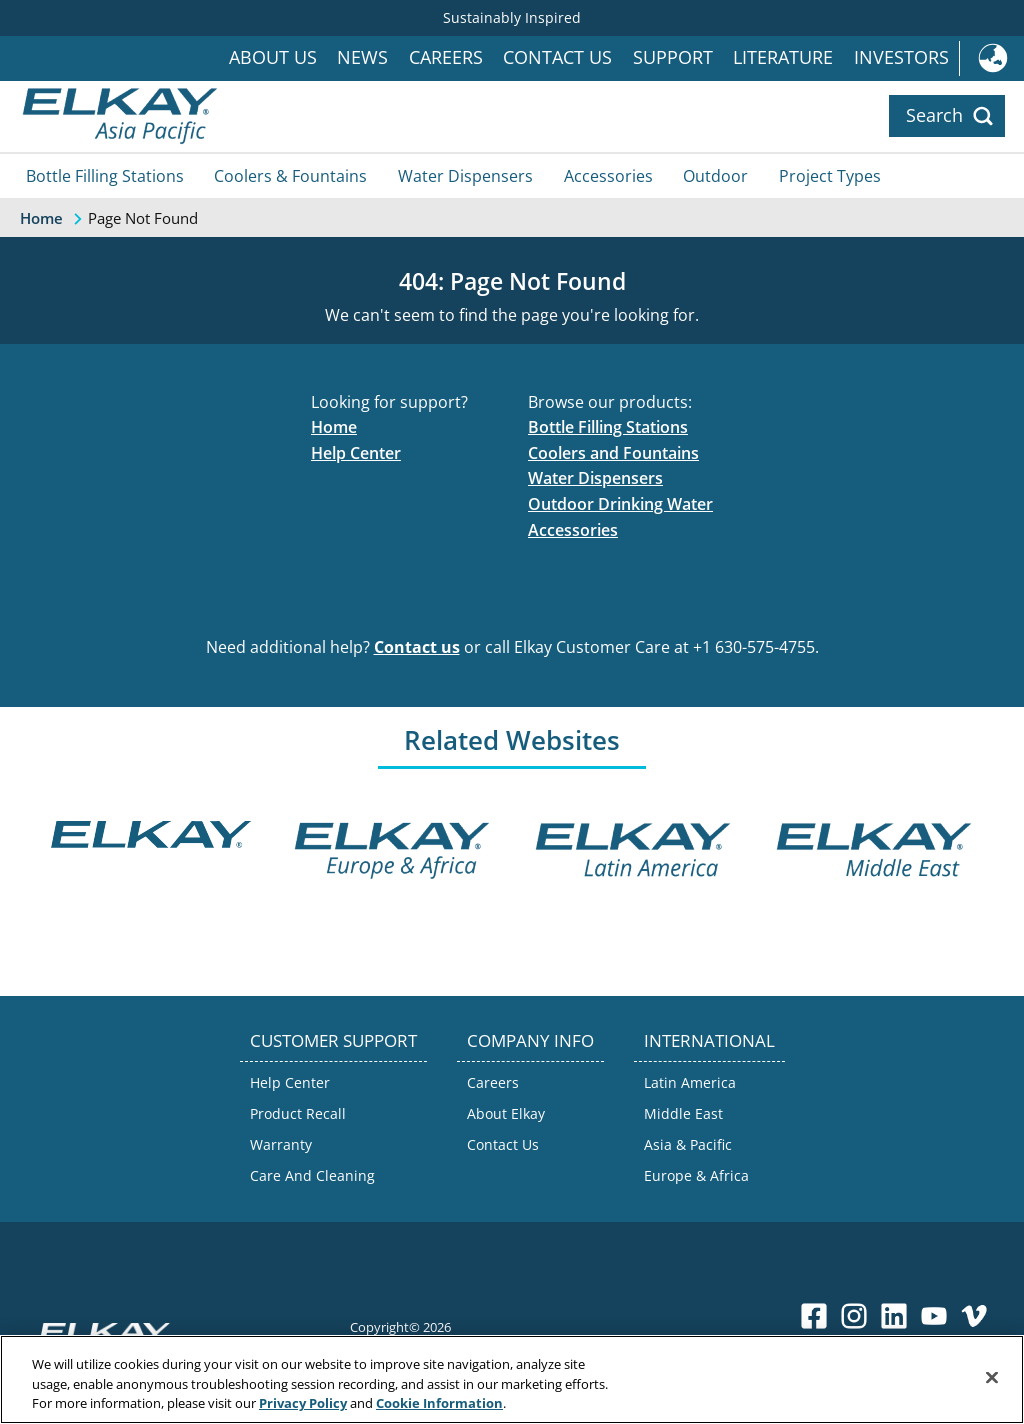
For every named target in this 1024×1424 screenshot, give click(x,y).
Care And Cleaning (312, 1175)
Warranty (281, 1144)
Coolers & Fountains (290, 176)
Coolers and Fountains (613, 453)
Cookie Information (439, 1403)
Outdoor (715, 176)
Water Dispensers (465, 176)
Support (673, 57)
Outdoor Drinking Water (620, 504)
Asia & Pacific (688, 1144)
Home (334, 427)
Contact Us (557, 57)
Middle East (683, 1113)
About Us (273, 57)
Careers (446, 57)
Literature (783, 57)
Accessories (608, 176)
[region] (512, 1379)
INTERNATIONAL (709, 1040)
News (362, 57)
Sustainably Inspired (512, 17)
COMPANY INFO (530, 1040)
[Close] (992, 1377)
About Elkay (506, 1113)
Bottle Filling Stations (105, 176)
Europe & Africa (696, 1175)
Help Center (356, 453)
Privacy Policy (303, 1403)
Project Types (830, 176)
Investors (901, 57)
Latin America (690, 1082)
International (991, 58)
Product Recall (298, 1113)
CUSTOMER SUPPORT (333, 1040)
